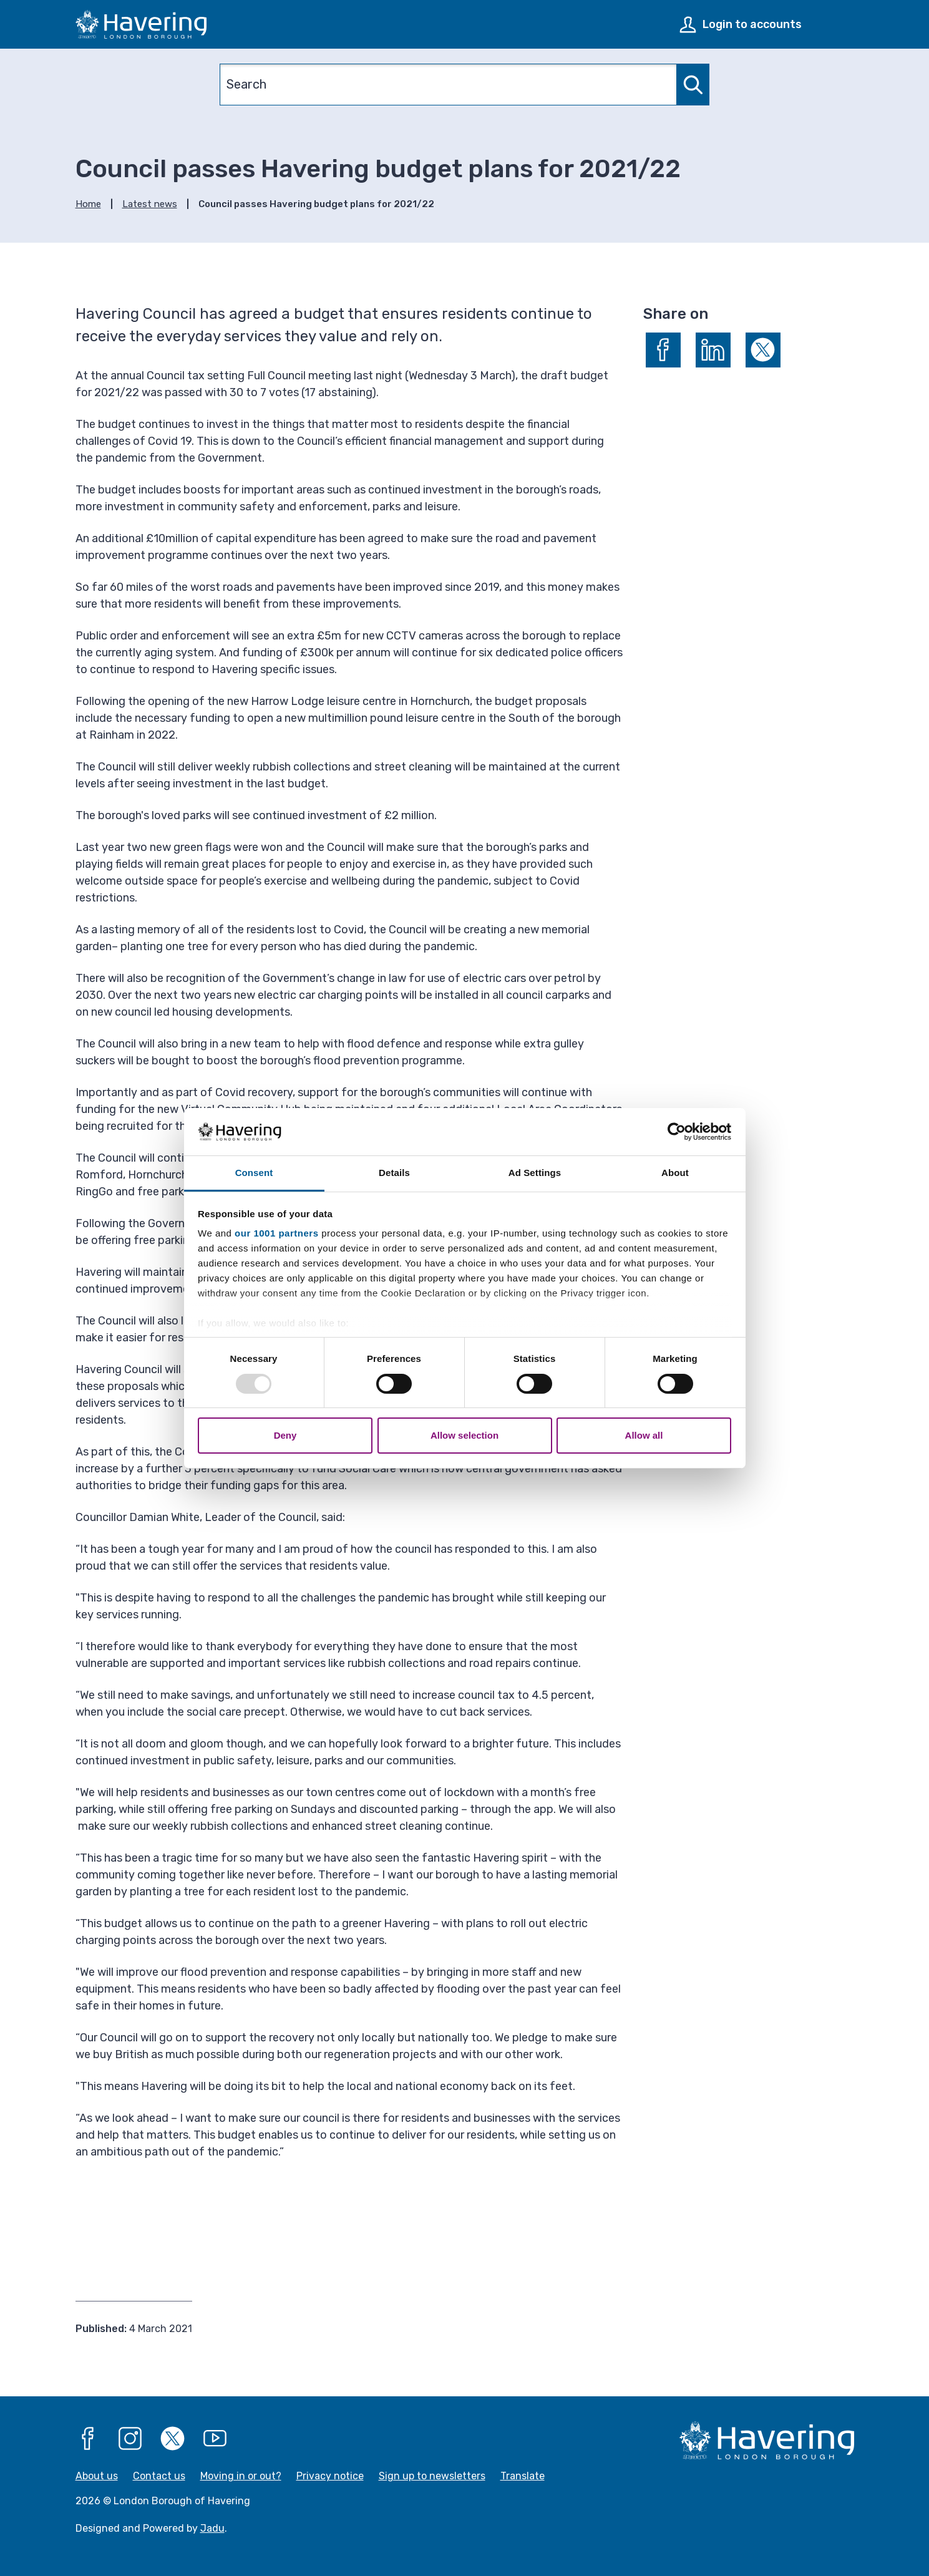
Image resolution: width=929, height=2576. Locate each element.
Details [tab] (394, 1172)
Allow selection (464, 1435)
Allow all (644, 1435)
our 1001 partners (276, 1233)
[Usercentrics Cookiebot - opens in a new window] (676, 1131)
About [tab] (675, 1172)
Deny (285, 1435)
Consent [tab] (254, 1172)
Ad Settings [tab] (534, 1172)
